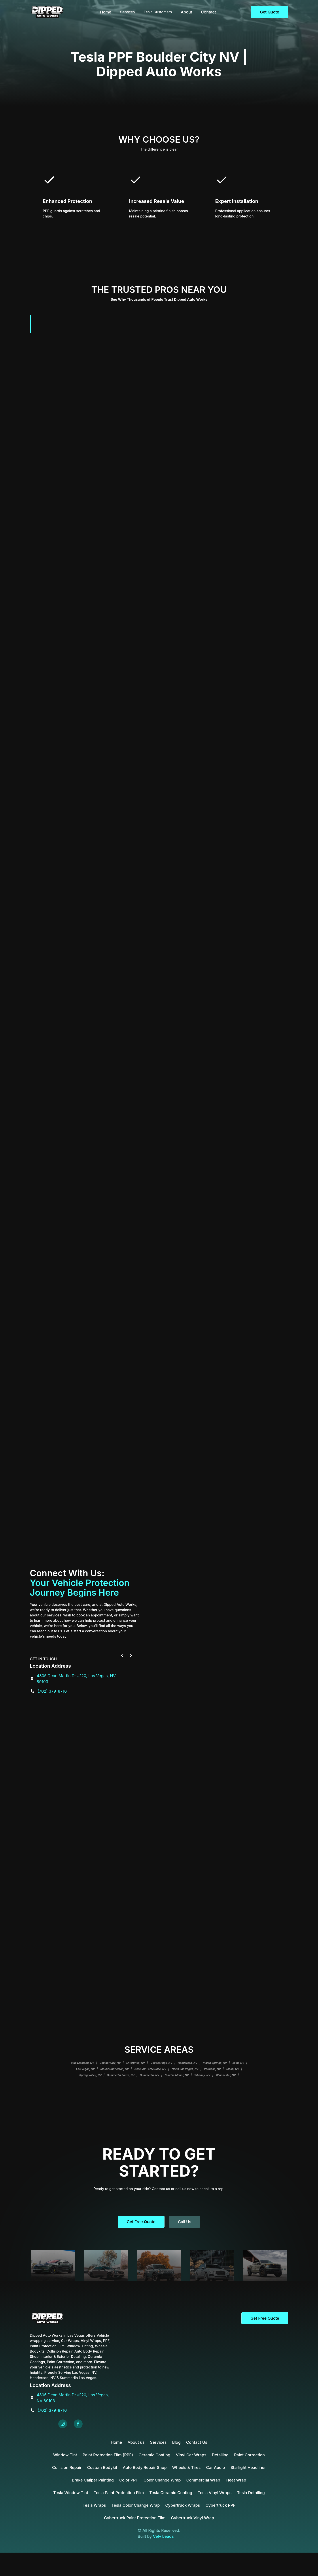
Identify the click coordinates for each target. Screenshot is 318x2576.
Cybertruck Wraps (182, 2505)
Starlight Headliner (248, 2467)
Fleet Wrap (236, 2480)
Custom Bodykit (102, 2467)
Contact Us (196, 2442)
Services (158, 2442)
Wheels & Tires (186, 2467)
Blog (176, 2442)
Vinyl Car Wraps (191, 2455)
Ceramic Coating (154, 2455)
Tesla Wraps (94, 2505)
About (186, 12)
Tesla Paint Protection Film (119, 2492)
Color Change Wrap (162, 2480)
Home (105, 12)
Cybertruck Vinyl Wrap (192, 2518)
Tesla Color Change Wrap (136, 2505)
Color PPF (128, 2480)
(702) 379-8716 (52, 1691)
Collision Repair (66, 2467)
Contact (208, 12)
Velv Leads (163, 2536)
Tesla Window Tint (70, 2492)
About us (135, 2442)
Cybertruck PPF (220, 2505)
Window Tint (65, 2455)
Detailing (220, 2455)
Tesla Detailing (251, 2492)
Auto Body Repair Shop (145, 2467)
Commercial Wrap (203, 2480)
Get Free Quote (141, 2221)
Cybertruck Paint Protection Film (135, 2518)
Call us (184, 2221)
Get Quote (269, 12)
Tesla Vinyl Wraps (214, 2492)
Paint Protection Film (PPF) (108, 2455)
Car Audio (215, 2467)
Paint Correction (249, 2455)
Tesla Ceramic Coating (170, 2492)
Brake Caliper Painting (93, 2480)
